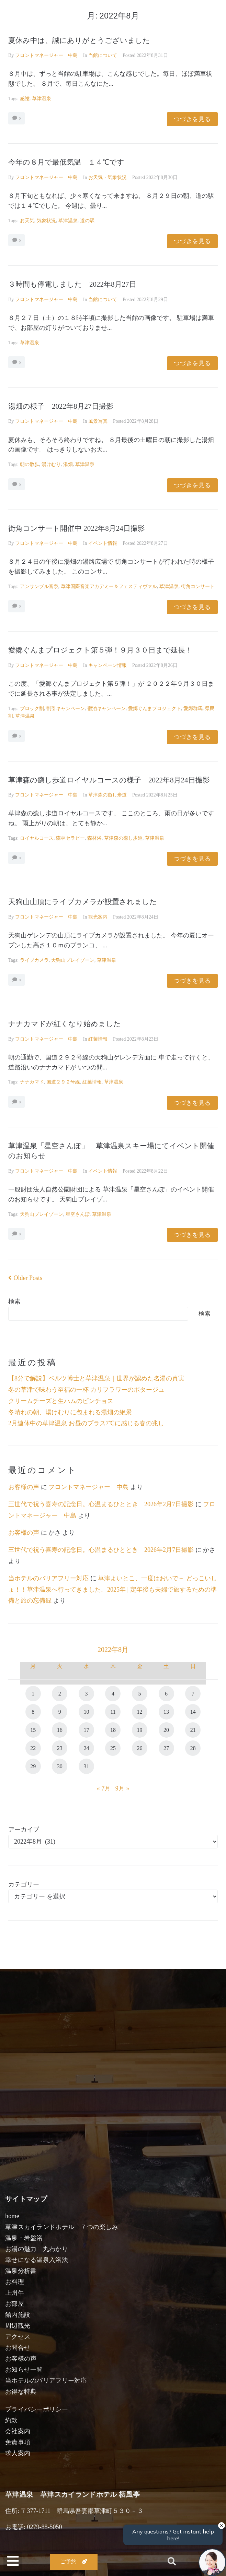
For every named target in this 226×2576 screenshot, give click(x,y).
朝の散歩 (29, 464)
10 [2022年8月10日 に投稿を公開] (86, 1712)
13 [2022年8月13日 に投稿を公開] (166, 1712)
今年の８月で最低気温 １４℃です (66, 162)
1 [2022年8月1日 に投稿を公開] (33, 1694)
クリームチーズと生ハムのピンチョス (60, 1401)
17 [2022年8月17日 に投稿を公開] (86, 1730)
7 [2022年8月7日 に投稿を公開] (193, 1694)
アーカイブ (23, 1829)
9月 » (122, 1788)
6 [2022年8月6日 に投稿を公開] (166, 1694)
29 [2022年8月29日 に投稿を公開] (33, 1766)
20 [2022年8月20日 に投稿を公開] (166, 1730)
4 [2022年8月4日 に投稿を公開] (113, 1694)
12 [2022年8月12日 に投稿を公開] (140, 1712)
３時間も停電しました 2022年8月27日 (72, 284)
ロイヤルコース (37, 838)
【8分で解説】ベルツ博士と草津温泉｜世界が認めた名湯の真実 (96, 1378)
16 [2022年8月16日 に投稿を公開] (60, 1730)
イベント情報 (102, 543)
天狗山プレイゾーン (72, 960)
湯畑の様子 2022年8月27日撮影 (60, 406)
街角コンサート (198, 586)
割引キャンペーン (65, 708)
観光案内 (98, 917)
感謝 (25, 98)
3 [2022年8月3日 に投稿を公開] (86, 1694)
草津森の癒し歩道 (107, 795)
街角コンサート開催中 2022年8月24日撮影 (76, 528)
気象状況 (46, 220)
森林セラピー (70, 838)
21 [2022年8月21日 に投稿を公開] (193, 1730)
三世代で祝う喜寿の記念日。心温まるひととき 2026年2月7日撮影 (101, 1504)
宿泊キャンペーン (106, 708)
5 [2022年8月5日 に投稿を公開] (139, 1694)
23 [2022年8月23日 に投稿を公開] (60, 1748)
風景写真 (98, 421)
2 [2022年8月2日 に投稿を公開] (59, 1694)
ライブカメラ (34, 960)
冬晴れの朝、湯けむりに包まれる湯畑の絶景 (70, 1412)
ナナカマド (32, 1082)
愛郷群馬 (193, 708)
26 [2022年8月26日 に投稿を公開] (140, 1748)
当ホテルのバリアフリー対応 (48, 1578)
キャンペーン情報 (107, 665)
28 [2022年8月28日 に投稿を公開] (193, 1748)
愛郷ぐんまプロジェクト (154, 708)
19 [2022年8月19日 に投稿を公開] (140, 1730)
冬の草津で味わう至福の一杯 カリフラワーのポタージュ (86, 1389)
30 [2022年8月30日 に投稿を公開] (60, 1766)
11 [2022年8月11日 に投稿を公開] (112, 1712)
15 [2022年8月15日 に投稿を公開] (33, 1730)
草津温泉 (41, 98)
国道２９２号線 (63, 1082)
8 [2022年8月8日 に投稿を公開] (33, 1712)
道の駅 (87, 220)
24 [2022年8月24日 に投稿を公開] (86, 1748)
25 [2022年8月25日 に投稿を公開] (113, 1748)
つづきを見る (192, 119)
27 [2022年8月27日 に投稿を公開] (166, 1748)
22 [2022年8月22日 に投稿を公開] (33, 1748)
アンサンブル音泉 (39, 586)
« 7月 (104, 1788)
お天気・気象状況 (107, 177)
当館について (102, 55)
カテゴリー (23, 1884)
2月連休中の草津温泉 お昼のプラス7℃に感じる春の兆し (86, 1423)
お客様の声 (23, 1487)
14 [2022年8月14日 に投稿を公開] (193, 1712)
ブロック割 (32, 708)
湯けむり (51, 464)
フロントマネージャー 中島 (46, 55)
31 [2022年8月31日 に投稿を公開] (86, 1766)
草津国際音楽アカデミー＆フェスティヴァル (109, 586)
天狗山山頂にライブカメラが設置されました (82, 902)
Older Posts (25, 1277)
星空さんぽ (78, 1214)
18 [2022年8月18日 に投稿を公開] (113, 1730)
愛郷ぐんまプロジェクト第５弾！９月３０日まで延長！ (100, 650)
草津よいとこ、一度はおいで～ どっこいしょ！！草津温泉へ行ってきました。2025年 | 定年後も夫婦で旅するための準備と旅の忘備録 (112, 1589)
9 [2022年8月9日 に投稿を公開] (59, 1712)
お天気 (27, 220)
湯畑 (68, 464)
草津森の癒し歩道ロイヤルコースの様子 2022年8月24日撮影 (109, 780)
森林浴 (94, 838)
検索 (14, 1301)
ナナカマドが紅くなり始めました (64, 1024)
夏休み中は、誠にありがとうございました (79, 40)
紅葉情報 (98, 1039)
